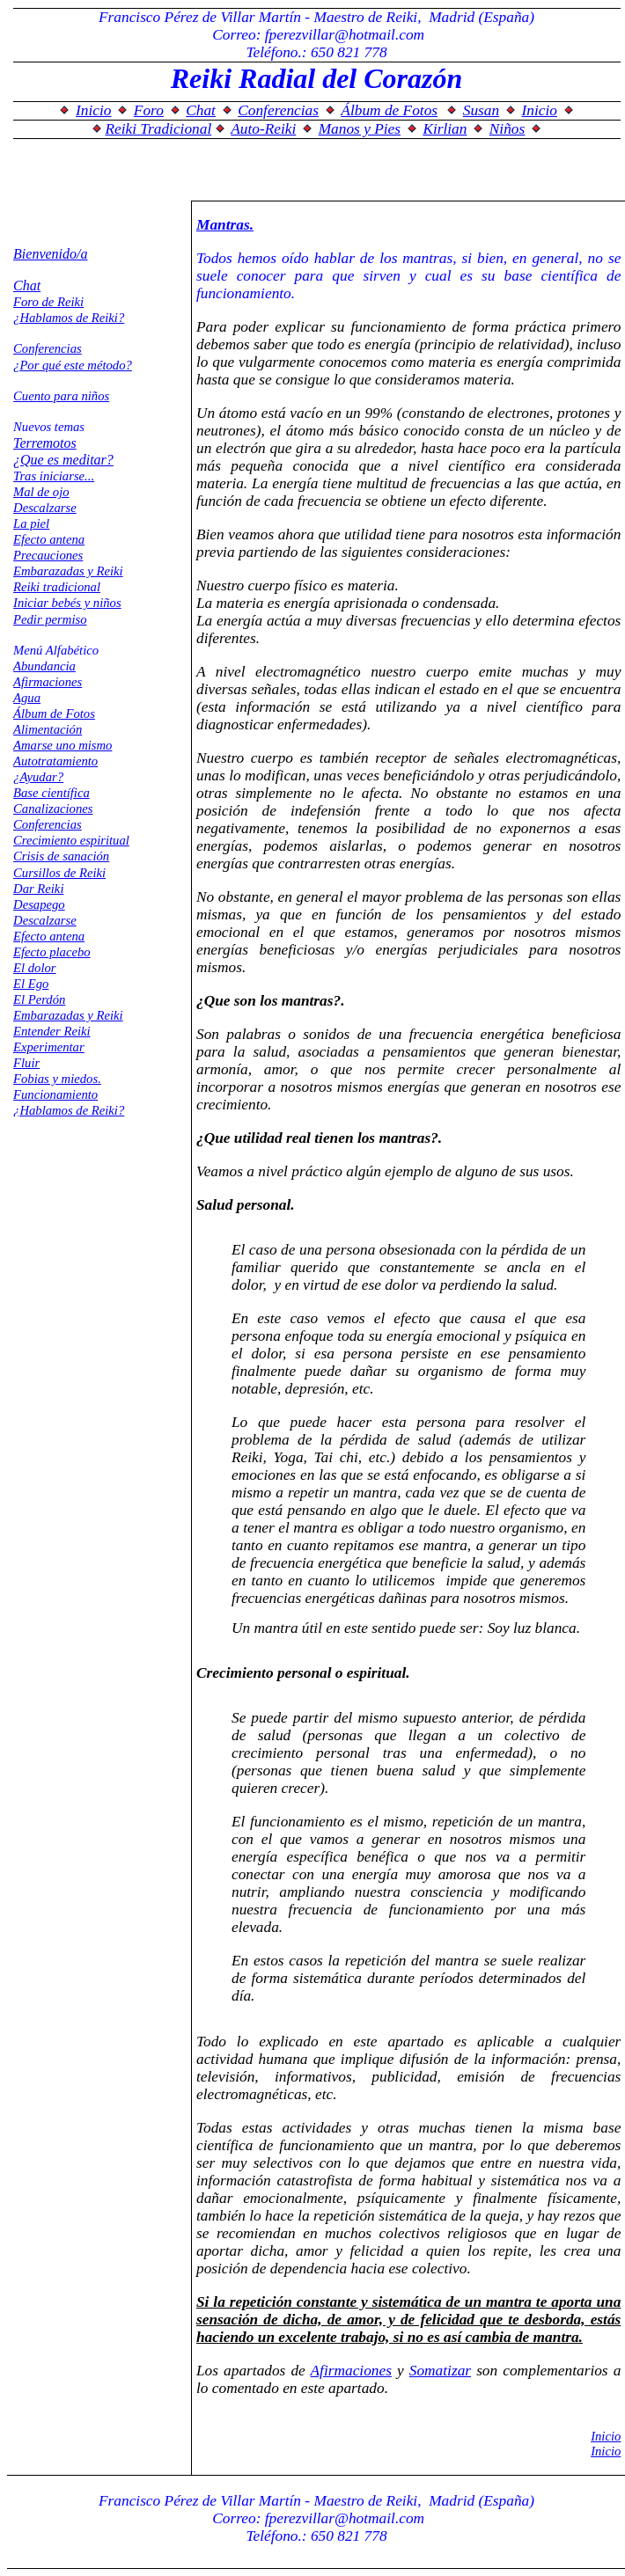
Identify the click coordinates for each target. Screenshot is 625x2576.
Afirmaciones (351, 2370)
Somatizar (440, 2370)
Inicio (606, 2436)
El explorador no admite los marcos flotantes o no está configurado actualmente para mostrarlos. (316, 104)
